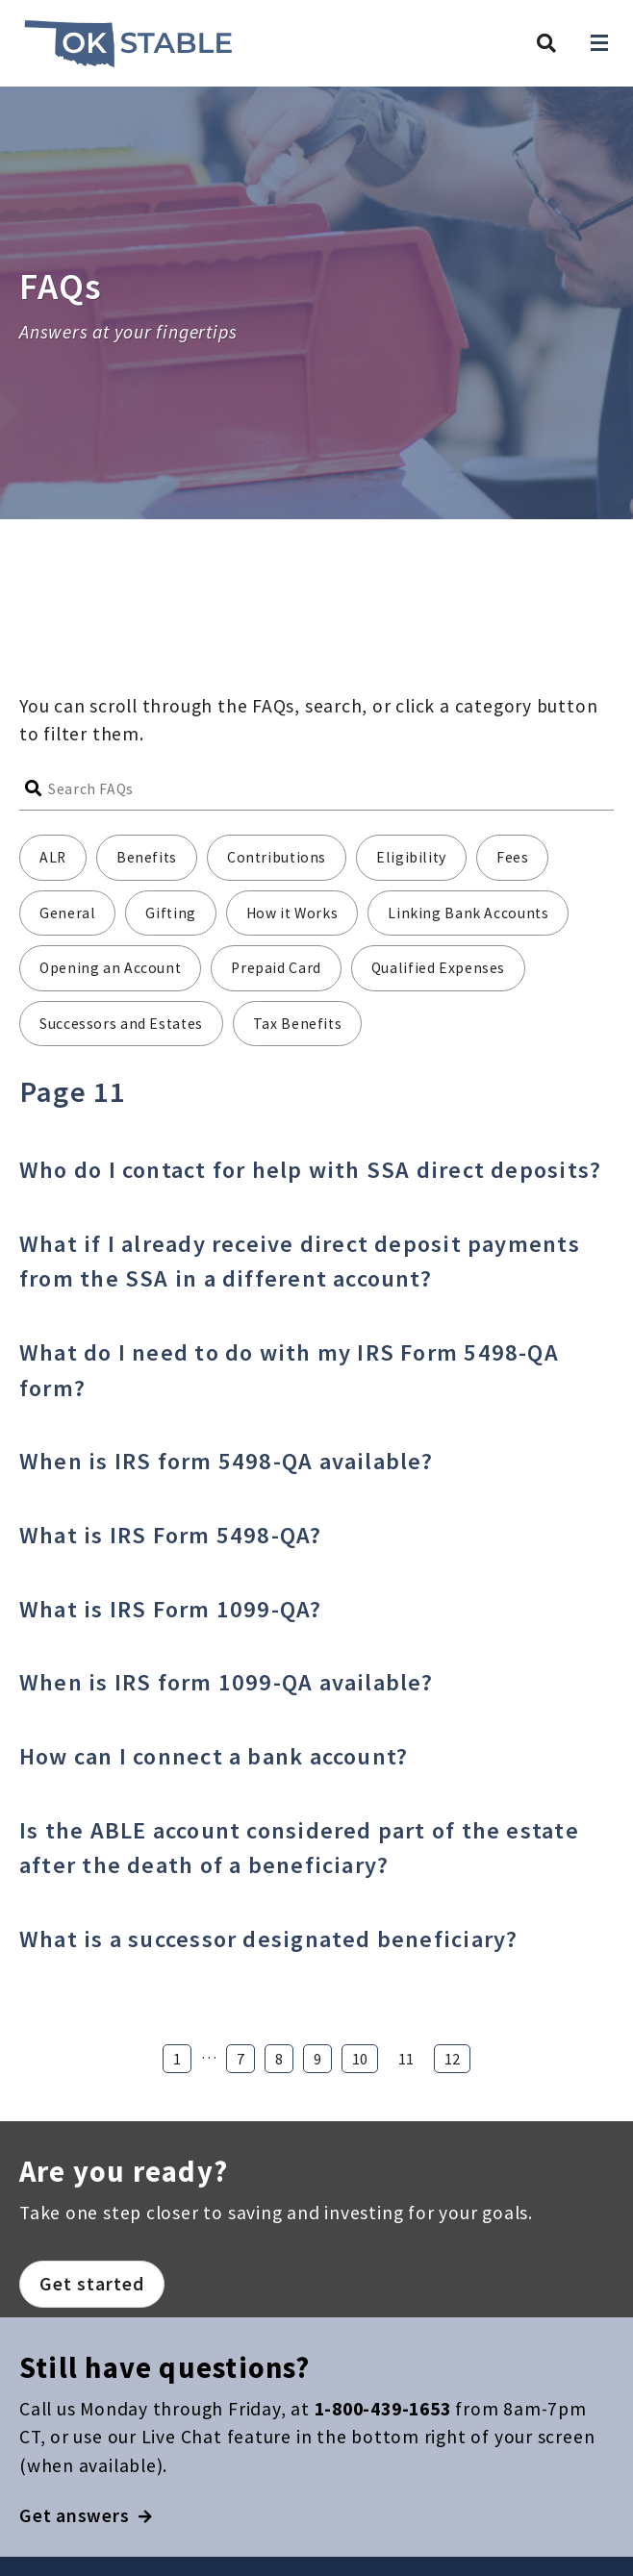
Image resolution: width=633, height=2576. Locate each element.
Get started (91, 2283)
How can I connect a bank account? (213, 1756)
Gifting (170, 913)
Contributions (276, 857)
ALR (52, 857)
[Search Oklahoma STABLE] (546, 43)
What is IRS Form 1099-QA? (170, 1609)
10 (359, 2058)
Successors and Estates (121, 1023)
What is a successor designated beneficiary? (268, 1939)
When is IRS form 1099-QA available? (226, 1682)
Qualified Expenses (438, 968)
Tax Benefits (297, 1023)
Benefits (146, 857)
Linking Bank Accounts (468, 913)
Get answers (86, 2515)
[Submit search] (33, 789)
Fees (512, 857)
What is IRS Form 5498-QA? (170, 1535)
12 (452, 2058)
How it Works (292, 913)
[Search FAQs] (331, 789)
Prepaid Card (276, 968)
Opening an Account (110, 968)
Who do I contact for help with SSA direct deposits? (310, 1170)
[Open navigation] (599, 43)
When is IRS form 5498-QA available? (226, 1461)
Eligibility (411, 857)
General (67, 913)
